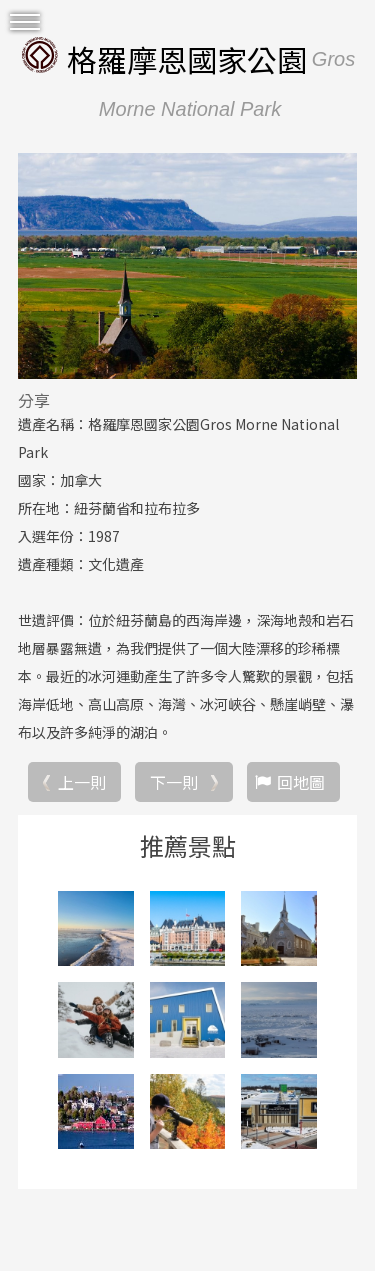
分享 (34, 400)
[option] (187, 266)
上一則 (82, 782)
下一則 (174, 782)
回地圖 (301, 782)
